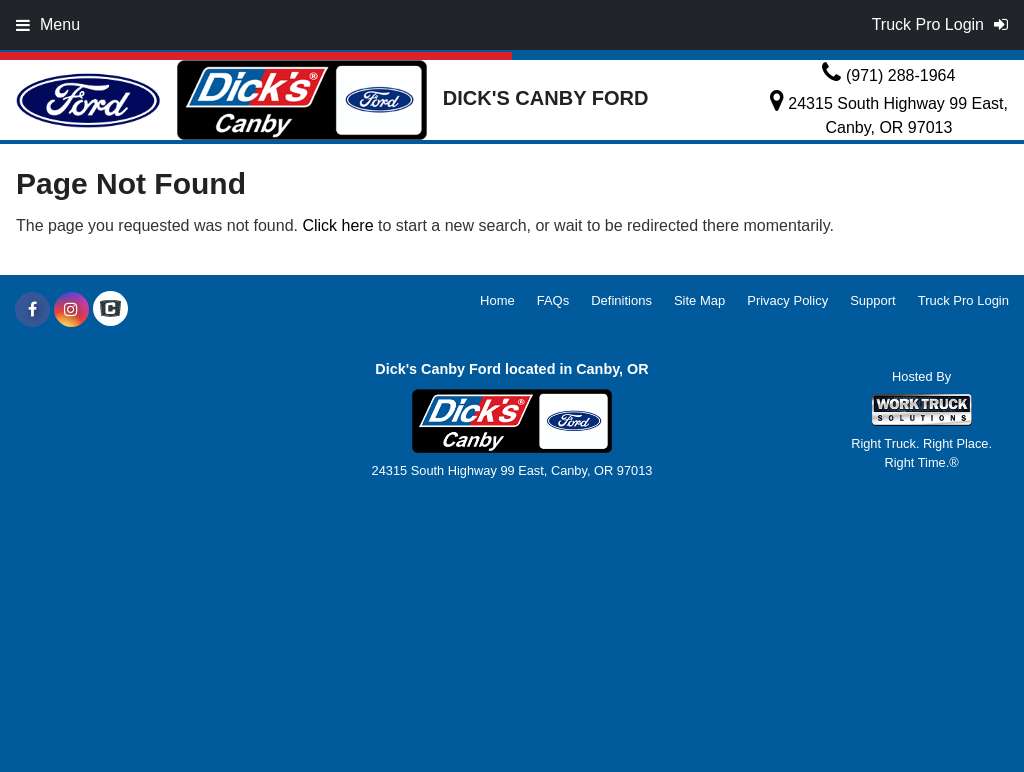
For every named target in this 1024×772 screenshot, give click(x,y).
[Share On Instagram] (71, 310)
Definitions (621, 300)
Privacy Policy (787, 300)
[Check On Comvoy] (110, 310)
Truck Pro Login (963, 300)
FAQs (553, 300)
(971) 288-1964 (900, 75)
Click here (337, 225)
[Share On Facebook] (32, 310)
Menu (48, 24)
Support (873, 300)
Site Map (699, 300)
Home (497, 300)
